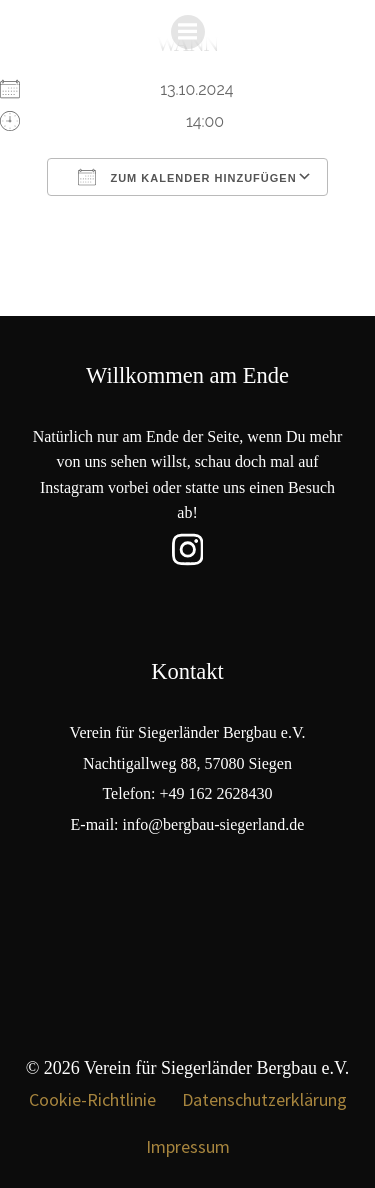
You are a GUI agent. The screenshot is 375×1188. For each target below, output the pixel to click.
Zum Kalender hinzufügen (187, 177)
